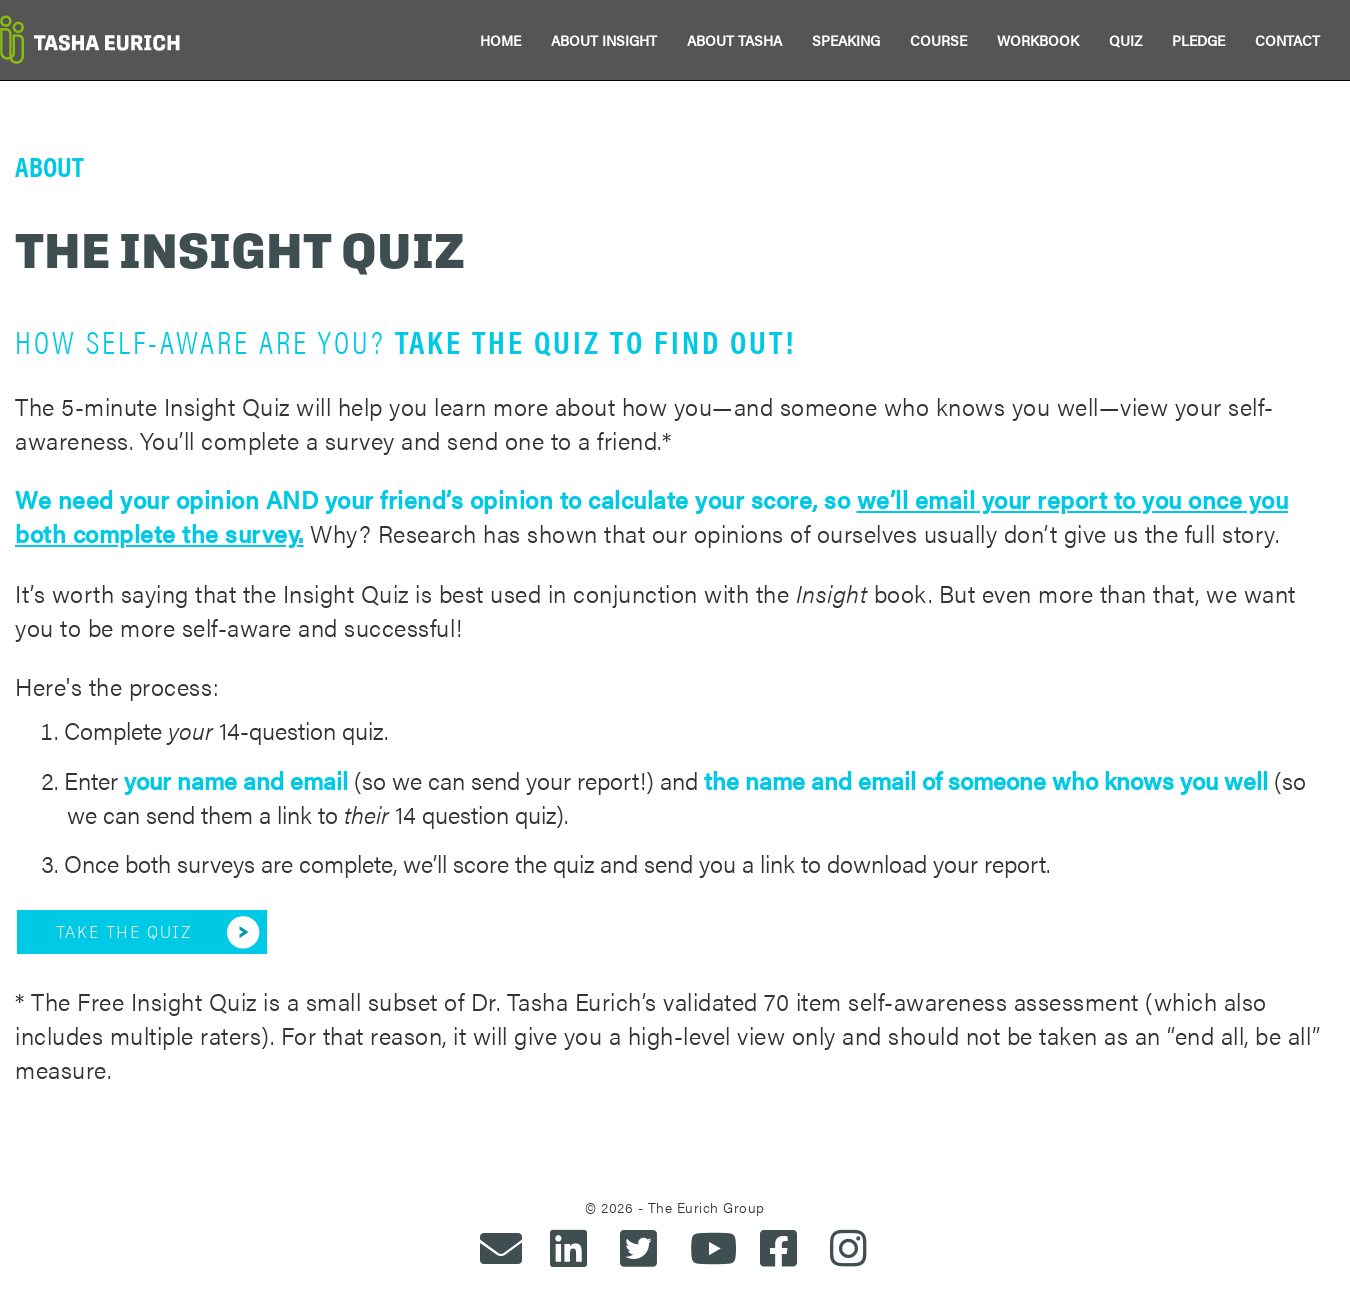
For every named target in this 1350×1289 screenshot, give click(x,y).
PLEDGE (1198, 40)
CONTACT (1287, 40)
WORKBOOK (1038, 40)
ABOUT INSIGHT (604, 40)
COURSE (938, 40)
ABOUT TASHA (734, 40)
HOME (500, 40)
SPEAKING (846, 40)
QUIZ (1125, 40)
